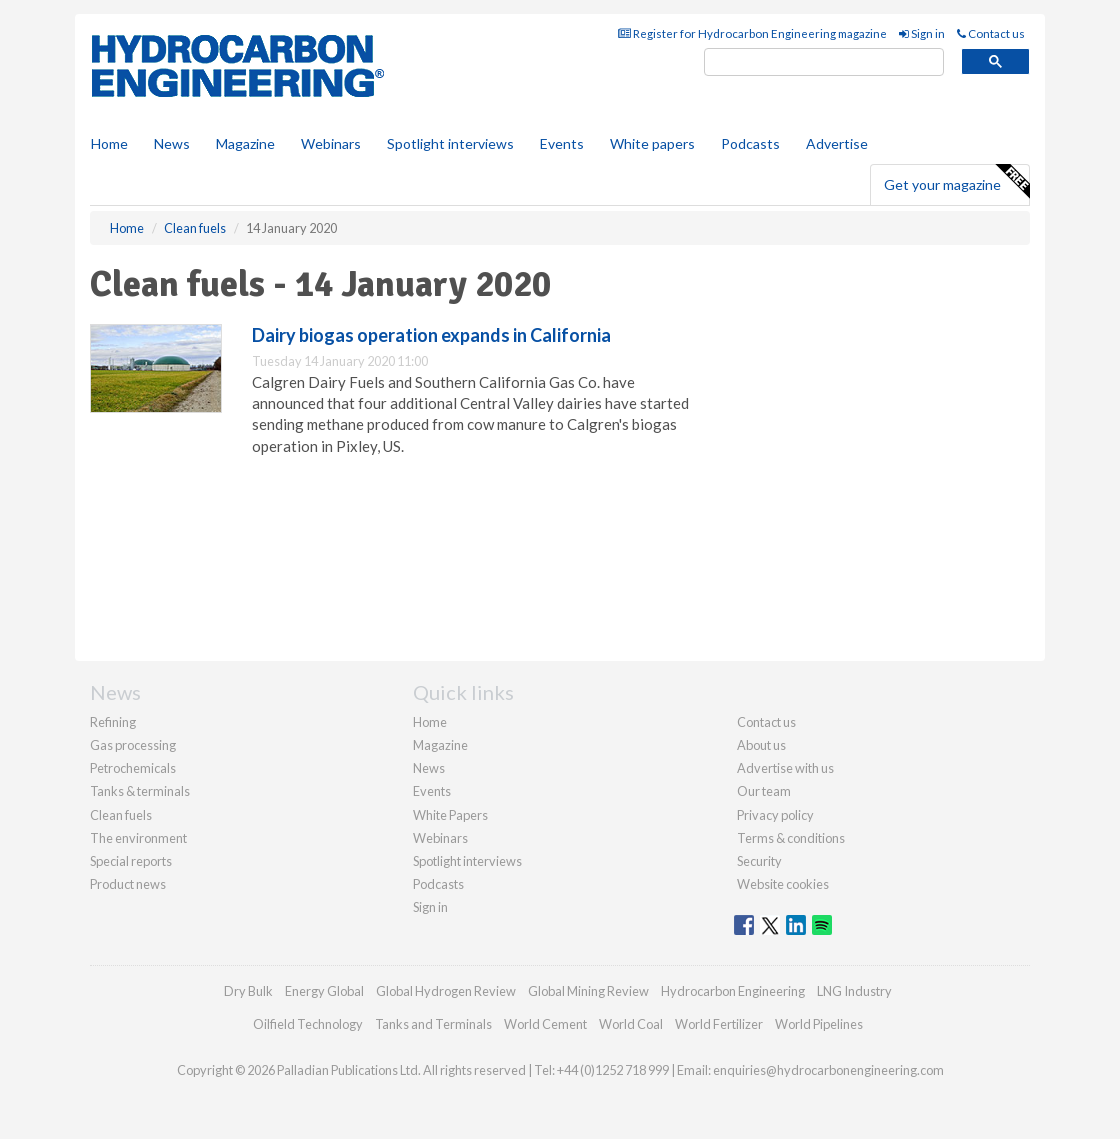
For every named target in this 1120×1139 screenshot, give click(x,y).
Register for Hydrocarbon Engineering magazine (752, 33)
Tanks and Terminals (433, 1024)
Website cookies (783, 884)
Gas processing (133, 745)
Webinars (331, 143)
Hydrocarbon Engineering (733, 991)
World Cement (545, 1024)
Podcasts (750, 143)
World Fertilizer (719, 1024)
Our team (764, 791)
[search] (824, 62)
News (429, 768)
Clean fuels (121, 815)
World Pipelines (819, 1024)
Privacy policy (775, 815)
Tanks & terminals (140, 791)
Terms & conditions (791, 838)
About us (761, 745)
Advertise (837, 143)
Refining (113, 722)
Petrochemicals (133, 768)
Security (759, 861)
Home (109, 143)
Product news (128, 884)
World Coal (631, 1024)
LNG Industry (854, 991)
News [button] (172, 143)
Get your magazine (956, 182)
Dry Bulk (248, 991)
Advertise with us (785, 768)
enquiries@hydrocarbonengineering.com (828, 1070)
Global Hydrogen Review (446, 991)
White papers (652, 143)
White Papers (450, 815)
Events (562, 143)
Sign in (922, 33)
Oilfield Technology (308, 1024)
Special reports (131, 861)
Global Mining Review (588, 991)
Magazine (245, 143)
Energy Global (324, 991)
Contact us (991, 33)
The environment (138, 838)
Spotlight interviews (450, 143)
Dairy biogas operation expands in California (431, 335)
